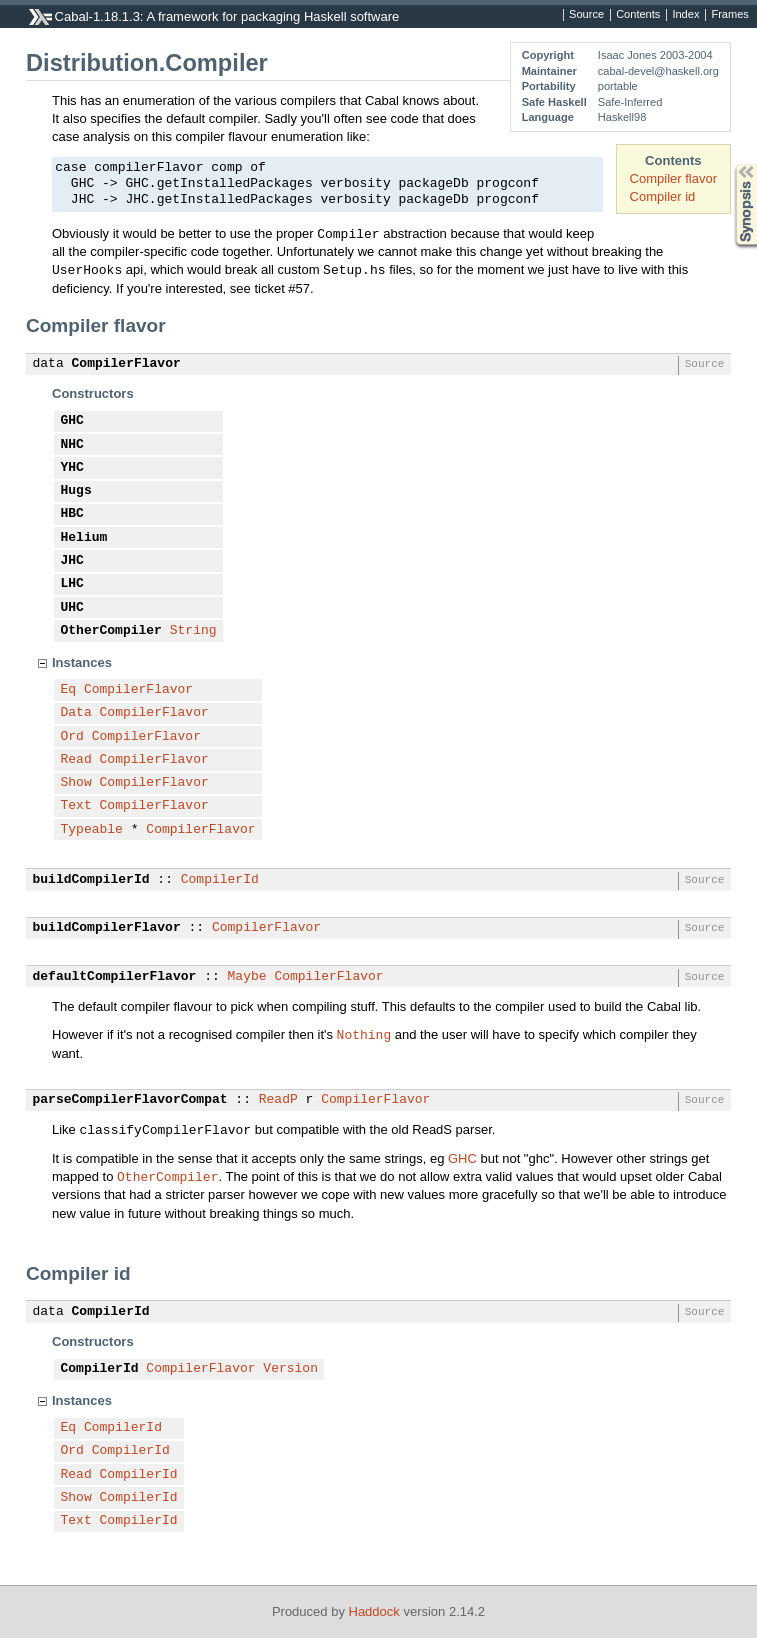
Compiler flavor (673, 178)
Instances (82, 662)
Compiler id (663, 196)
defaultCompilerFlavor (115, 977)
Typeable (92, 830)
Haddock (374, 1611)
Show (76, 783)
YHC (72, 468)
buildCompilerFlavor (107, 928)
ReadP (278, 1100)
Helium (84, 538)
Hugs (76, 491)
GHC (72, 421)
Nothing (364, 1034)
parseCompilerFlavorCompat (130, 1100)
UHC (72, 608)
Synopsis (730, 164)
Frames (729, 15)
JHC (72, 561)
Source (586, 15)
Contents (638, 15)
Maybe (247, 977)
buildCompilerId (91, 880)
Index (685, 15)
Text (76, 806)
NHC (72, 445)
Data (76, 713)
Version (290, 1369)
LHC (72, 584)
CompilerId (220, 880)
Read (76, 760)
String (193, 631)
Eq (69, 690)
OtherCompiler (111, 631)
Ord (72, 737)
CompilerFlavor (126, 364)
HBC (72, 514)
